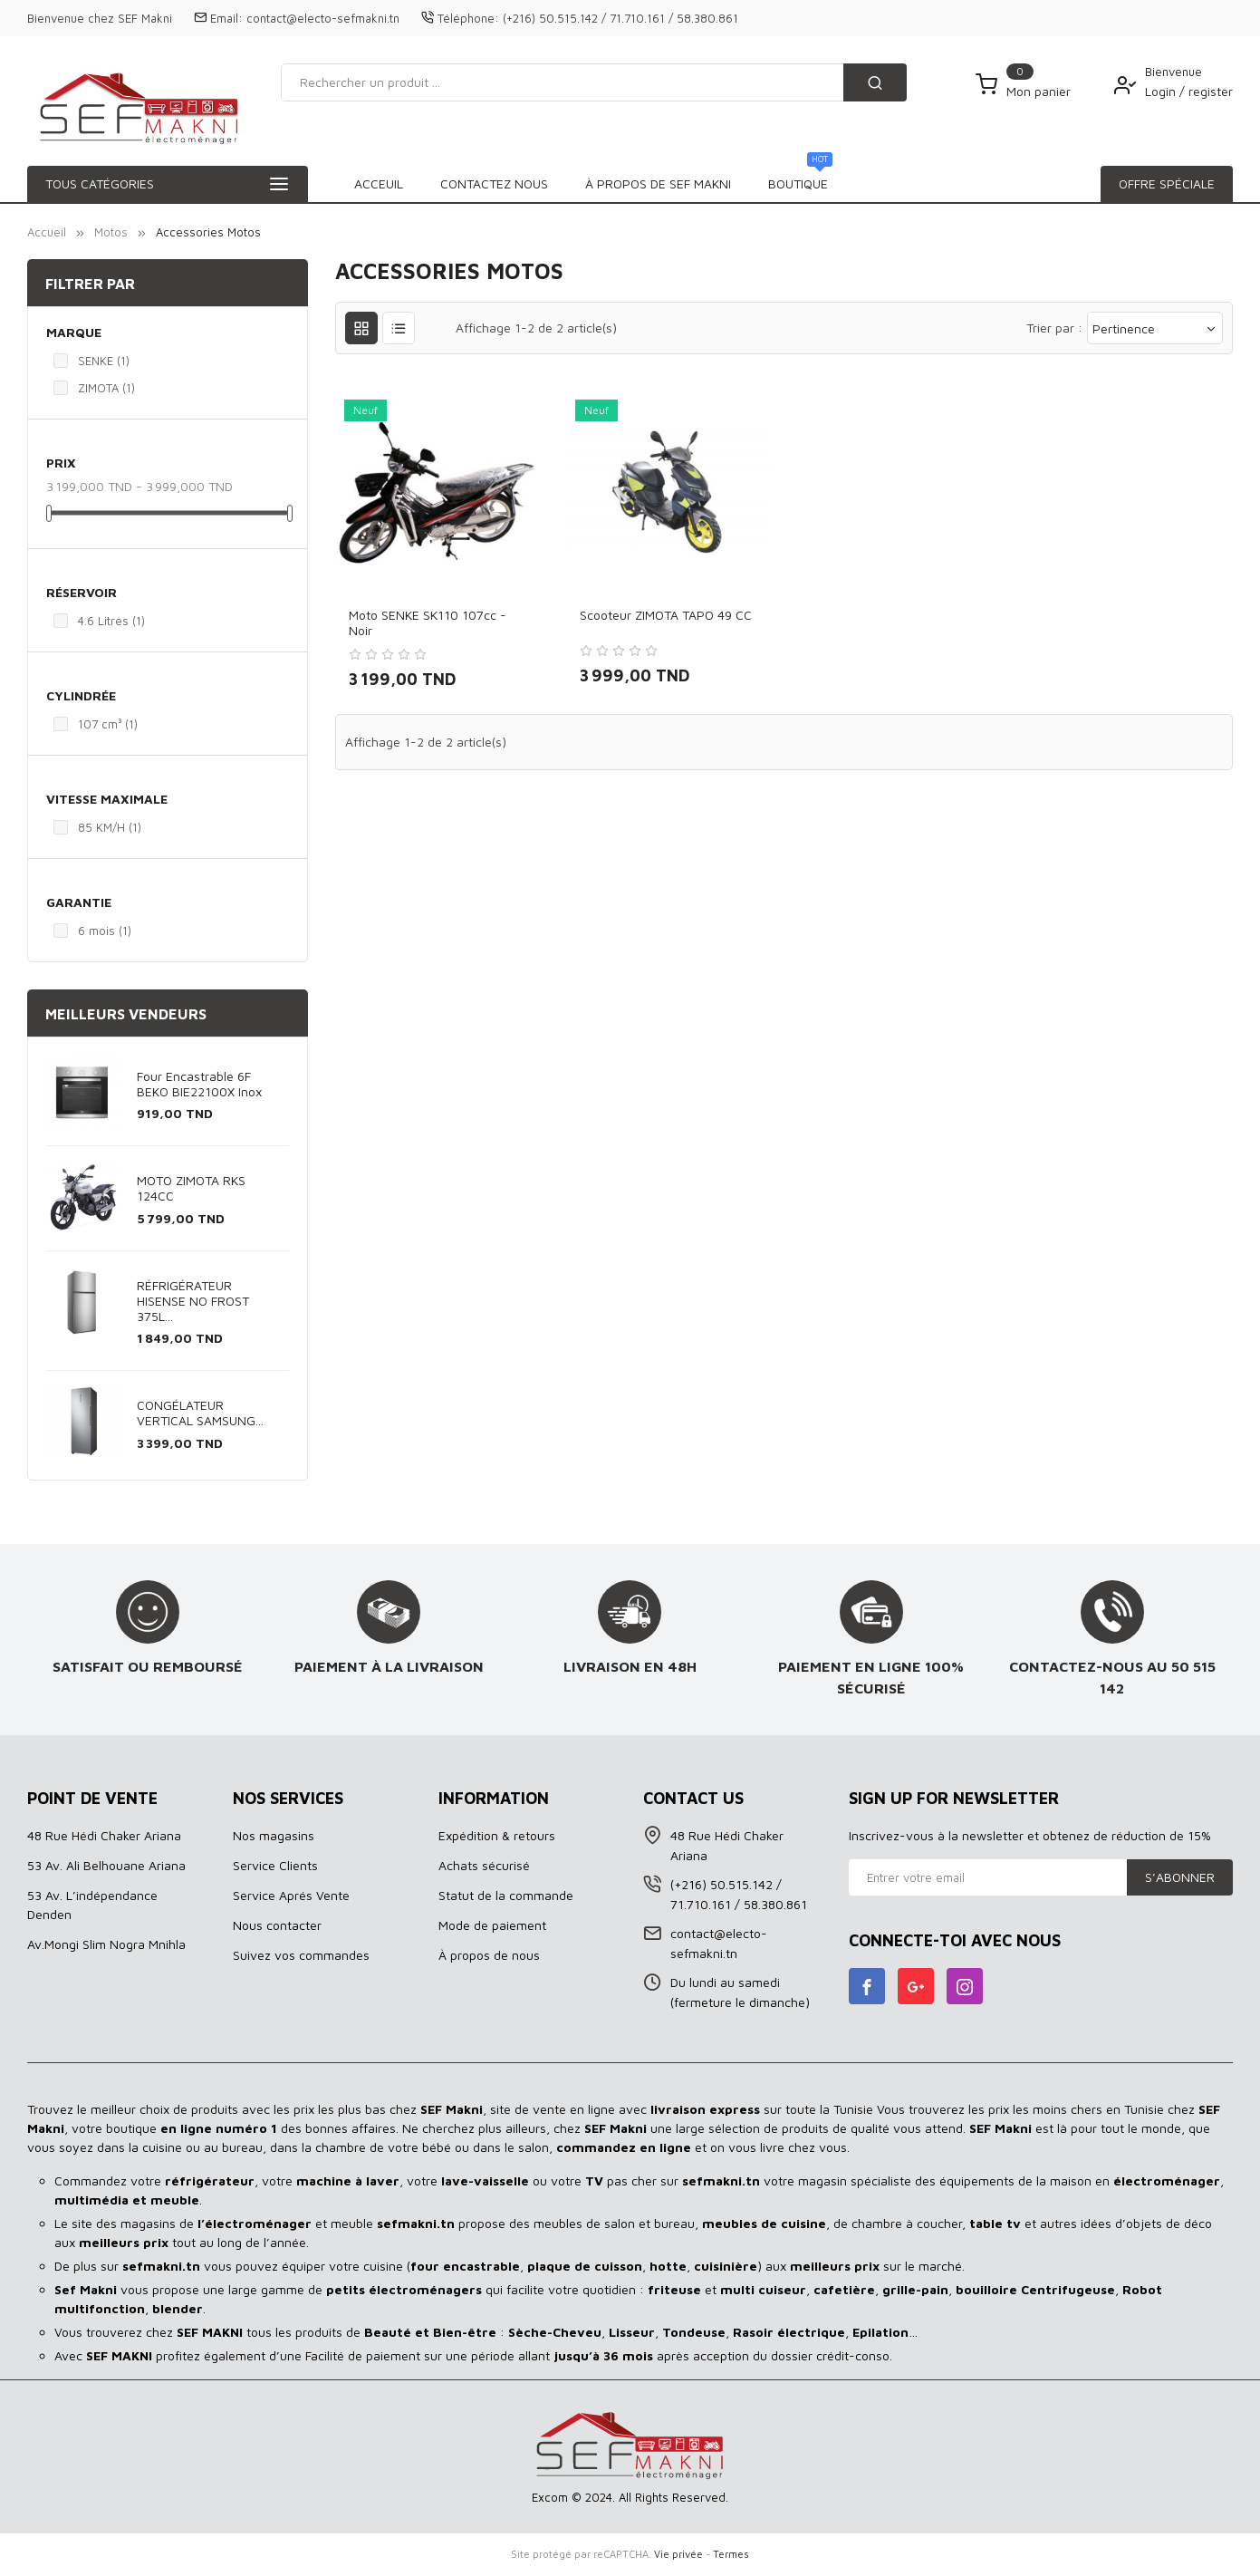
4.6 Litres (111, 620)
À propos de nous (489, 1955)
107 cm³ (108, 724)
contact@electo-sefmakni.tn (322, 18)
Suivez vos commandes (301, 1955)
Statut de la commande (505, 1895)
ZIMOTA (106, 388)
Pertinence (1154, 328)
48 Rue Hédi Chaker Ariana (104, 1835)
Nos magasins (273, 1835)
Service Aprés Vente (291, 1895)
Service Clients (275, 1865)
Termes (731, 2554)
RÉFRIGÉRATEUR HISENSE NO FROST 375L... (193, 1301)
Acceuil (378, 183)
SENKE (104, 360)
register (1210, 91)
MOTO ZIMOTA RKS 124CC (191, 1187)
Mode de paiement (492, 1925)
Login (1162, 91)
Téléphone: (468, 18)
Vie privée (678, 2554)
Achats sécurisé (484, 1865)
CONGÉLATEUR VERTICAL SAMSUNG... (200, 1412)
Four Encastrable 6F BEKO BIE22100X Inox (199, 1083)
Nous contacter (277, 1925)
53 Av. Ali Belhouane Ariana (106, 1865)
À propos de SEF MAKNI (614, 183)
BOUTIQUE (472, 178)
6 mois (104, 930)
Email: (226, 18)
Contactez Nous (781, 183)
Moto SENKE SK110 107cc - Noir (427, 622)
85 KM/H (109, 827)
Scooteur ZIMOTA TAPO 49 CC (666, 614)
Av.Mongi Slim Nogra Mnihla (106, 1944)
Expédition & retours (496, 1835)
